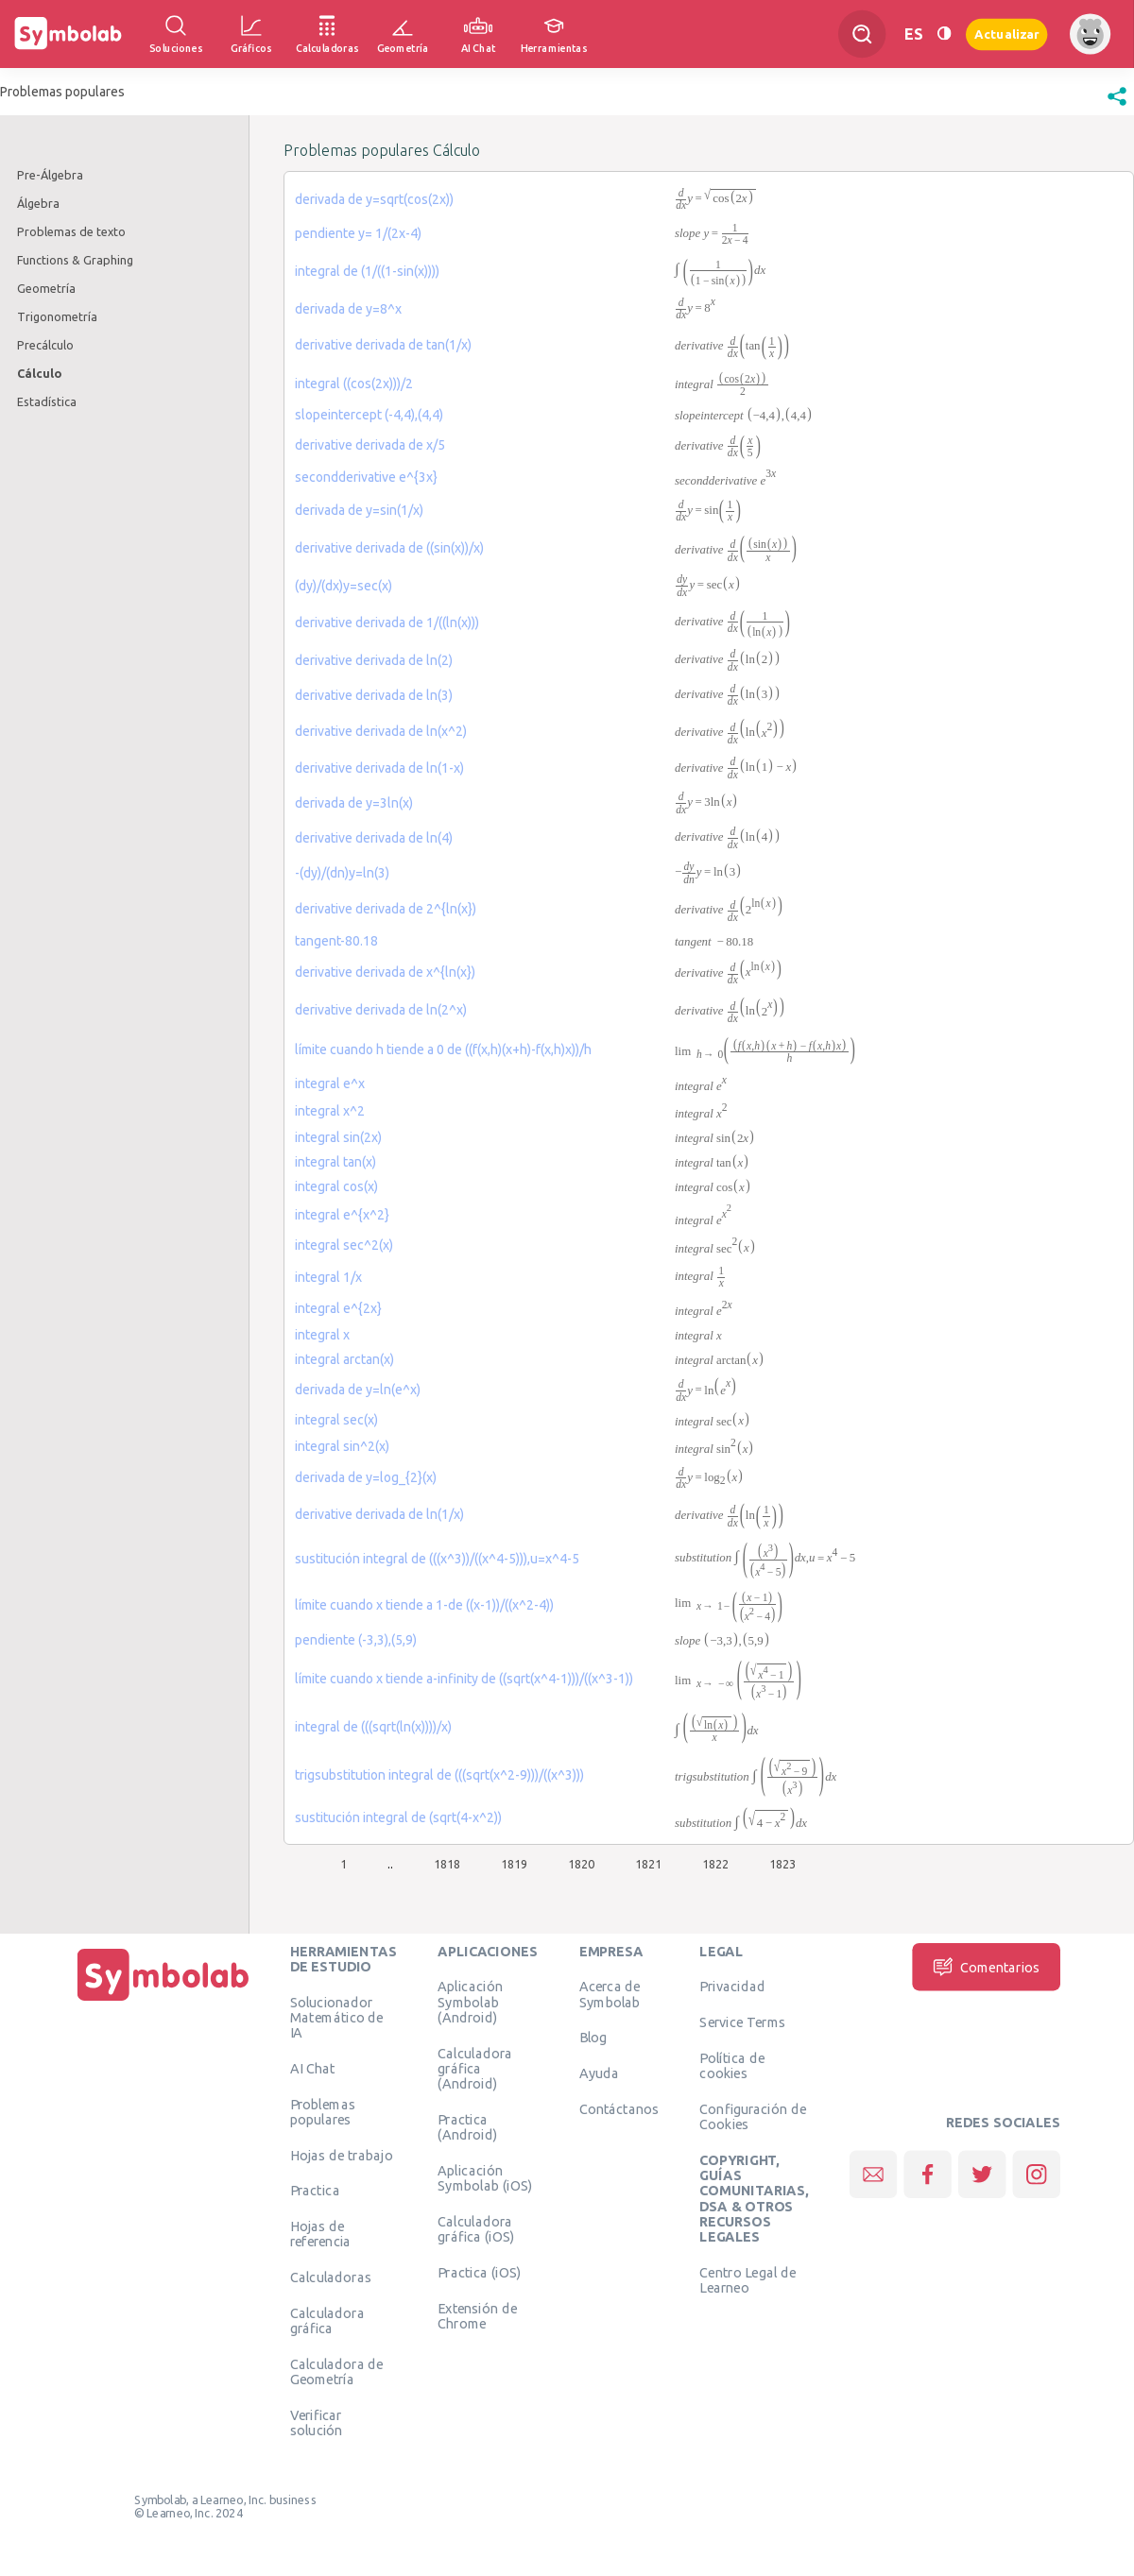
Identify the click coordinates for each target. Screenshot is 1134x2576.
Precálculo (45, 344)
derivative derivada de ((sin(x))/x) (389, 547)
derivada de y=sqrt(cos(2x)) (374, 199)
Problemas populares (322, 2111)
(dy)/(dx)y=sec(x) (343, 585)
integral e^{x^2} (342, 1214)
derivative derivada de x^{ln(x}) (385, 972)
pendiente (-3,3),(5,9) (356, 1639)
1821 (648, 1863)
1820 (581, 1863)
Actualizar (1006, 33)
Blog (593, 2037)
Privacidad (732, 1986)
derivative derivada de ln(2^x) (381, 1009)
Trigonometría (57, 316)
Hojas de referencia (321, 2234)
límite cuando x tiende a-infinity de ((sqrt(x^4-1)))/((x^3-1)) (464, 1678)
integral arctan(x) (344, 1359)
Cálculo (39, 373)
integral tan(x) (335, 1161)
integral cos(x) (336, 1186)
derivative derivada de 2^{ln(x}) (385, 908)
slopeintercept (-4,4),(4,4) (369, 414)
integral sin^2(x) (342, 1446)
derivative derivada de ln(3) (374, 695)
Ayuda (599, 2073)
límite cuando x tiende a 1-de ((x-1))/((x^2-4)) (424, 1604)
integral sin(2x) (338, 1137)
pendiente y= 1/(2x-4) (358, 233)
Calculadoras (330, 2277)
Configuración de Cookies (752, 2116)
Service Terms (742, 2022)
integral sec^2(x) (344, 1245)
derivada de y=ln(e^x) (358, 1389)
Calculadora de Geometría (337, 2371)
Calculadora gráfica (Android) (475, 2068)
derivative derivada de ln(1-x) (379, 768)
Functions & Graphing (75, 259)
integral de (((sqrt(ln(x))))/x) (373, 1726)
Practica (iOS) (479, 2271)
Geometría (46, 288)
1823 (782, 1863)
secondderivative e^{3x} (366, 477)
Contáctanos (619, 2108)
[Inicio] (163, 2000)
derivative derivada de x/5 (370, 444)
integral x (322, 1334)
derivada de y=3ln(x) (354, 802)
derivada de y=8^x (348, 308)
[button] (1117, 105)
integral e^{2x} (338, 1308)
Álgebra (38, 203)
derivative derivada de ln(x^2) (381, 731)
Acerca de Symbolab (610, 1994)
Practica (315, 2190)
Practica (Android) (467, 2126)
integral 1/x (328, 1277)
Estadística (47, 401)
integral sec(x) (336, 1419)
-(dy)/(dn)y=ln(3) (342, 872)
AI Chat (312, 2067)
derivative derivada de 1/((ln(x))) (387, 622)
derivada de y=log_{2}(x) (366, 1477)
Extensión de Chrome (477, 2315)
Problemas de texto (71, 231)
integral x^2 (330, 1110)
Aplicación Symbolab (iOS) (485, 2177)
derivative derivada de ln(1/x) (379, 1514)
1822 (715, 1863)
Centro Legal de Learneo (747, 2279)
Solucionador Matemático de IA (337, 2017)
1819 (514, 1863)
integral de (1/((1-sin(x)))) (367, 271)
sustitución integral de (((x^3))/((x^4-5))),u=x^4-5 (437, 1558)
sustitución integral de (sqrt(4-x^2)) (398, 1817)
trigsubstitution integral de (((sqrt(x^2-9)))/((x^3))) (439, 1775)
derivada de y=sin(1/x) (359, 510)
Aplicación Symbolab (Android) (470, 2002)
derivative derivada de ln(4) (374, 837)
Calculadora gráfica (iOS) (476, 2228)
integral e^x (330, 1083)
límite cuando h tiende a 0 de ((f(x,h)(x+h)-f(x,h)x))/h (443, 1049)
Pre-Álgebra (50, 174)
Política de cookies (731, 2065)
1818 (447, 1863)
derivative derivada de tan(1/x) (383, 344)
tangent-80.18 (336, 940)
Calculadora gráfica (327, 2320)
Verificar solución (316, 2422)
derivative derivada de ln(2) (374, 660)
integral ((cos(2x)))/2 (354, 383)
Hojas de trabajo (341, 2154)
